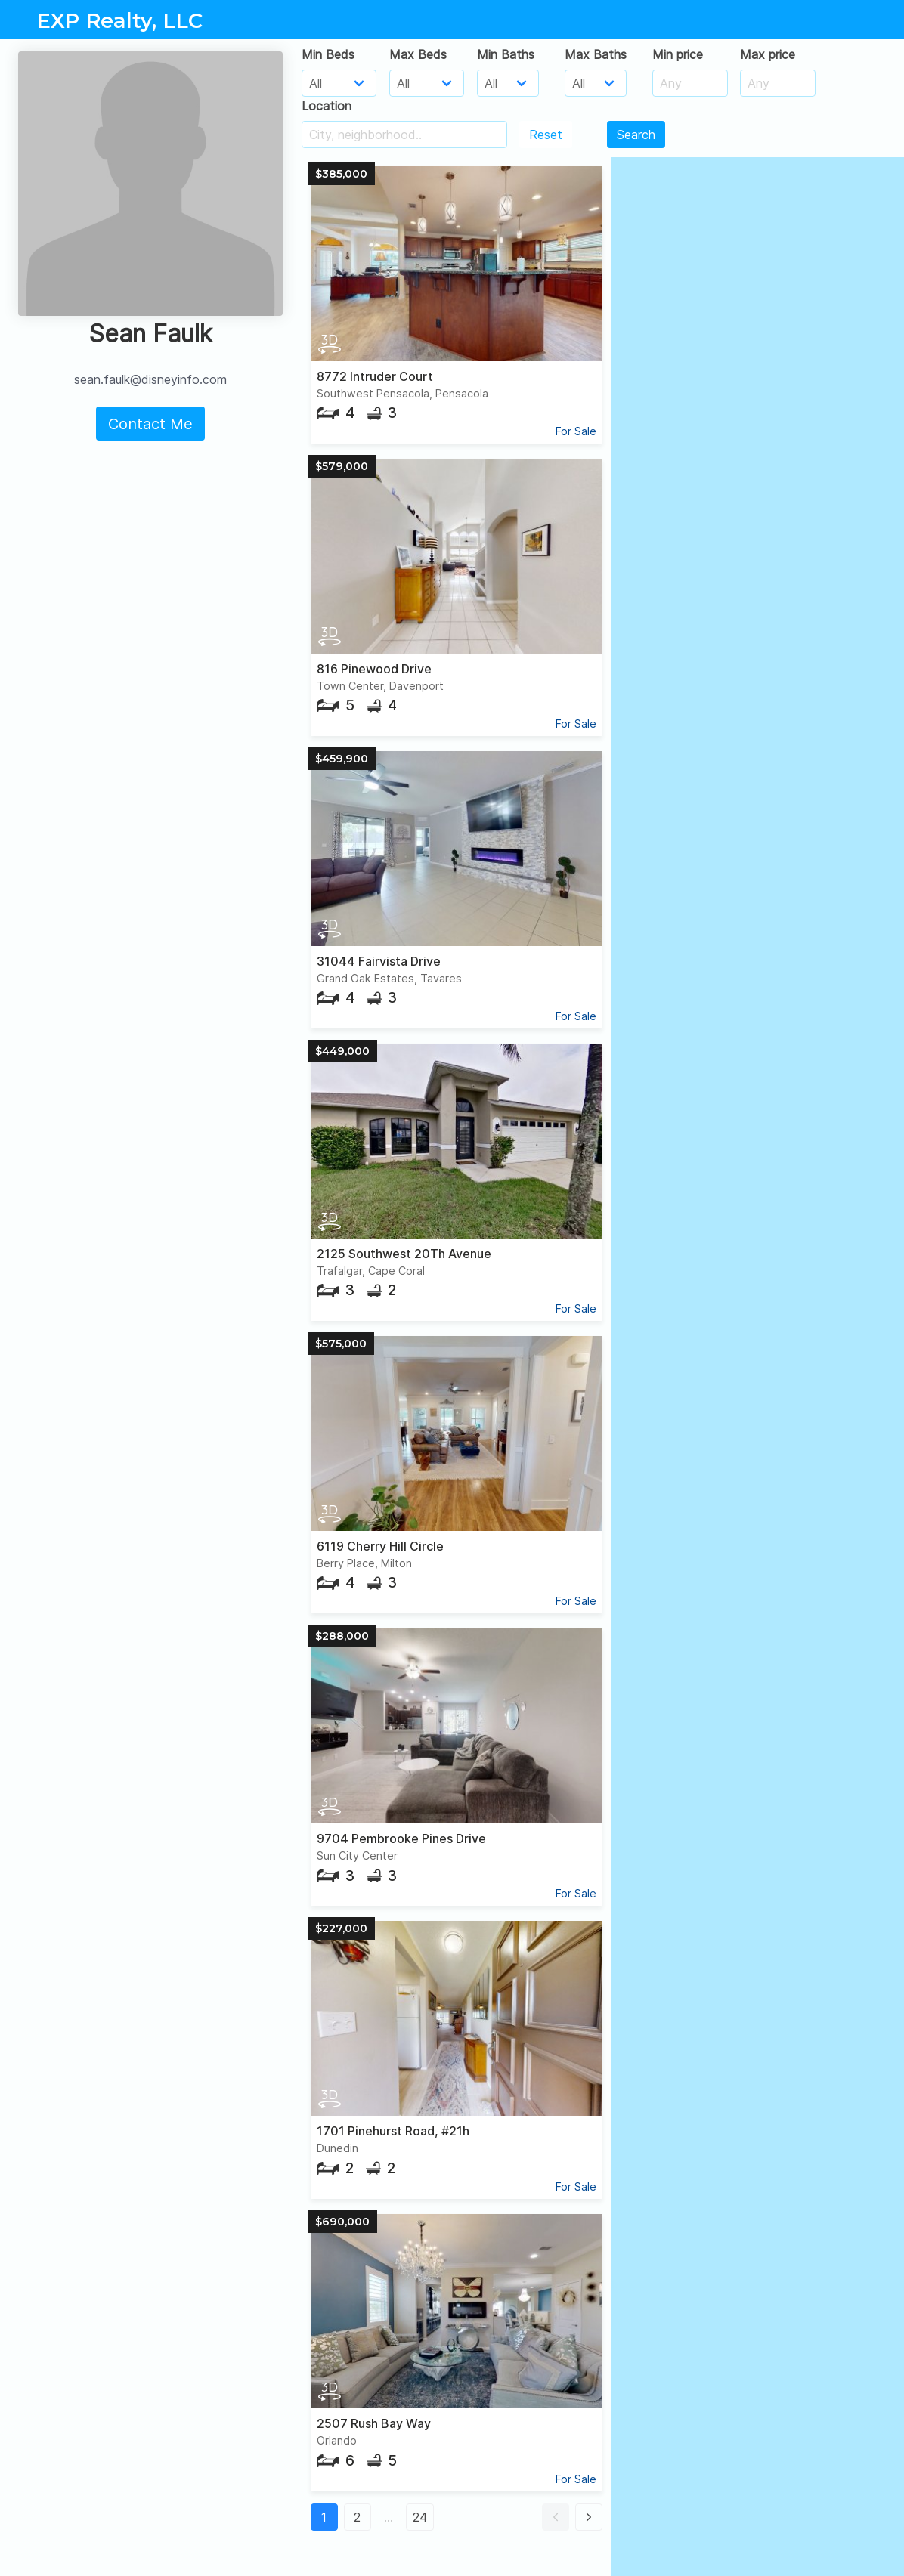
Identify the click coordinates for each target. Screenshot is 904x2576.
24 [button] (420, 2517)
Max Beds (418, 54)
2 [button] (357, 2517)
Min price (677, 54)
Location (326, 105)
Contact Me (150, 424)
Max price (767, 54)
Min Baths (505, 54)
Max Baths (596, 54)
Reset (545, 134)
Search (636, 134)
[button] (555, 2517)
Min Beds (328, 54)
